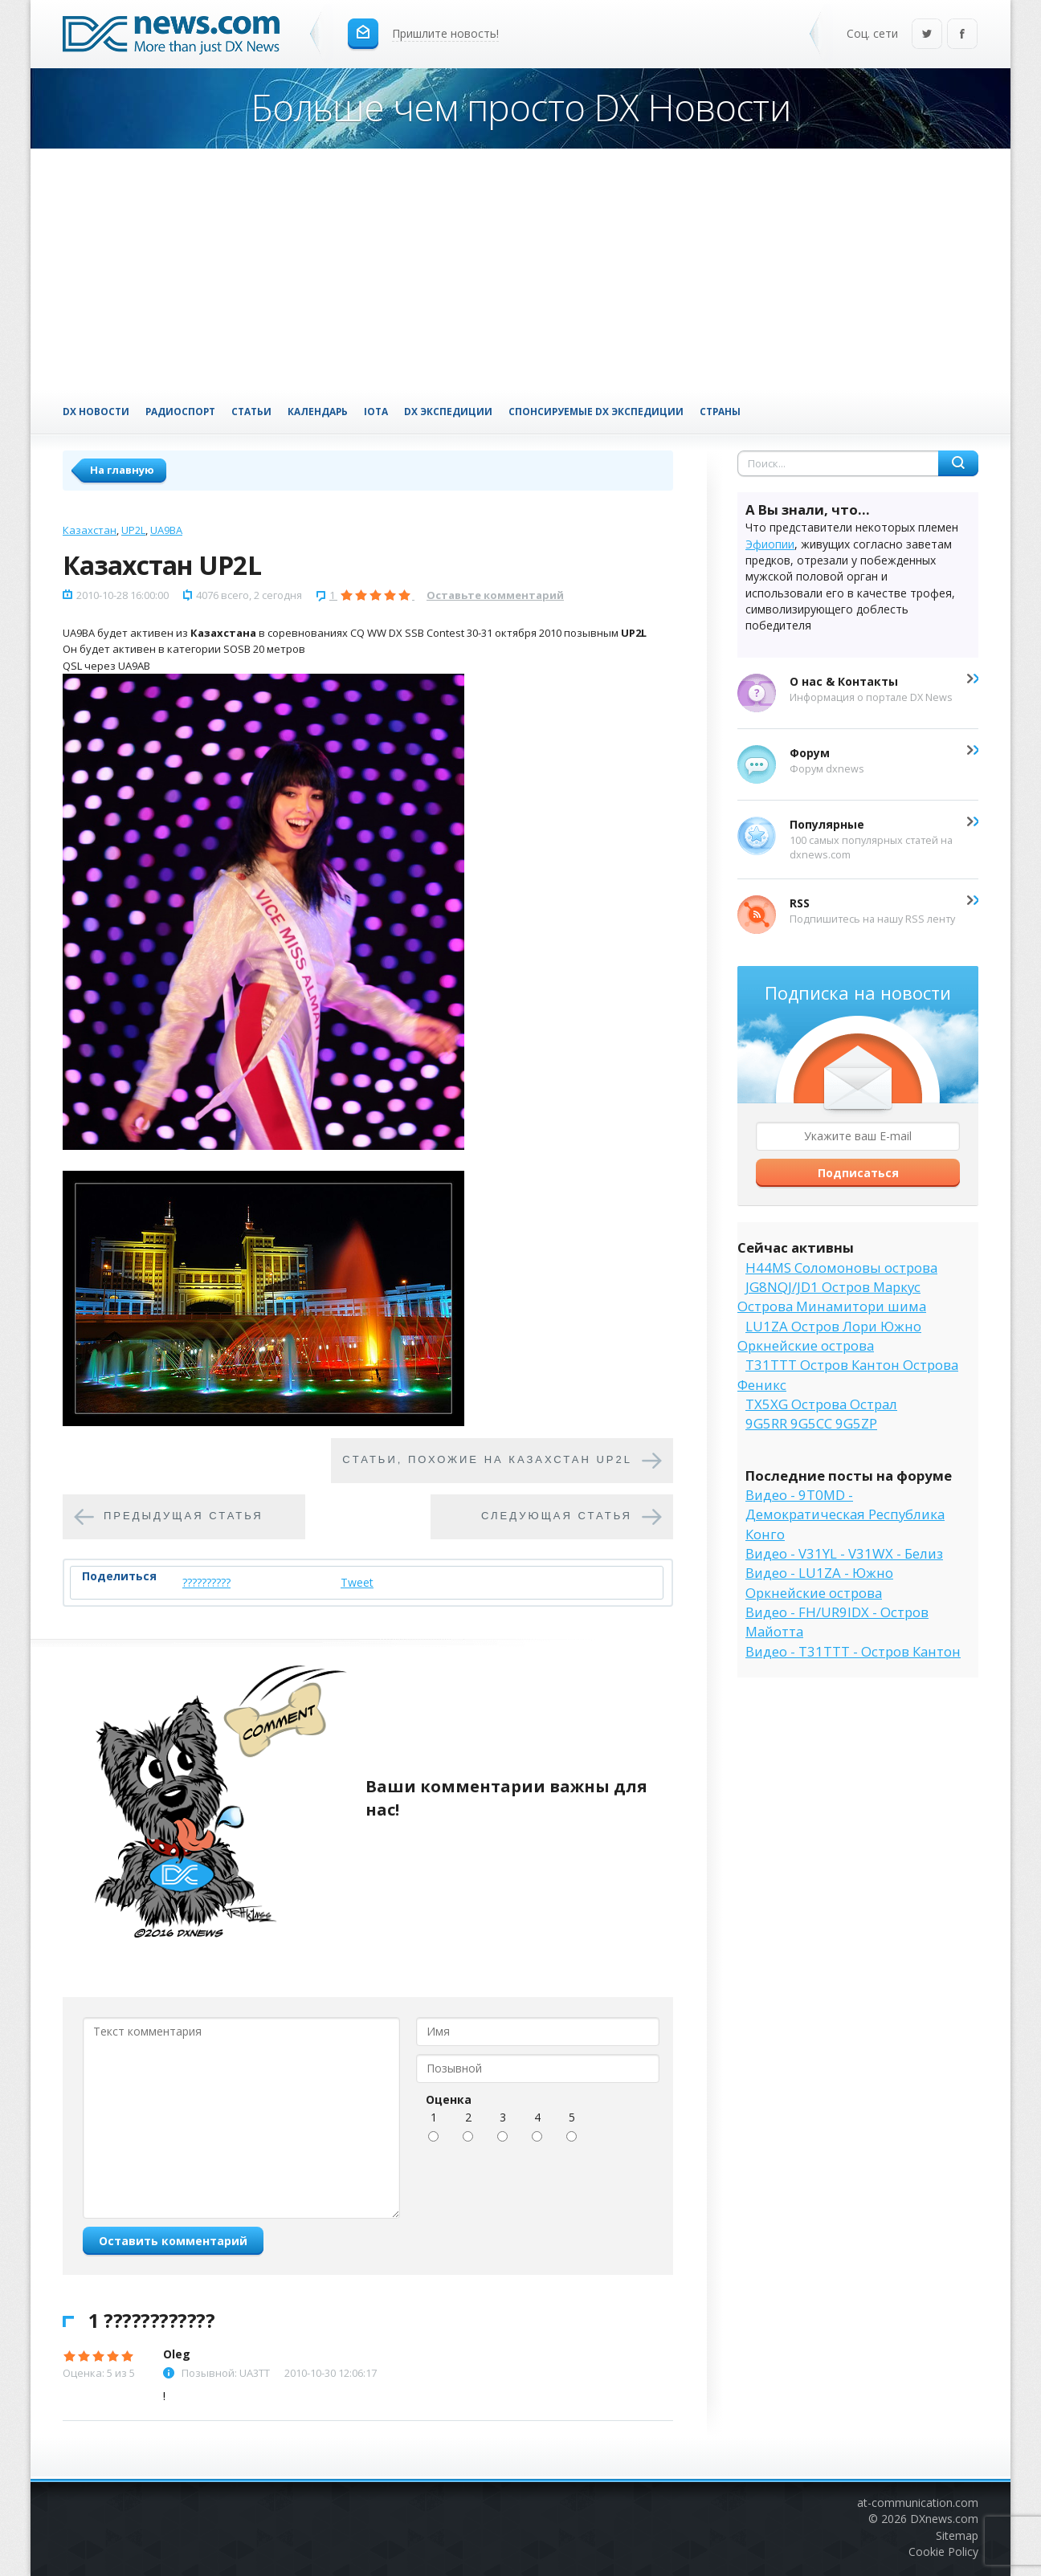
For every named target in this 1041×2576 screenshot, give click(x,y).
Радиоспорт (180, 411)
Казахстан (89, 530)
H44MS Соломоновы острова (841, 1267)
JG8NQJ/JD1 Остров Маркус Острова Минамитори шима (831, 1296)
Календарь (318, 411)
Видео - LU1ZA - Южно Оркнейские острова (819, 1582)
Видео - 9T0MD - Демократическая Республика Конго (845, 1514)
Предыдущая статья (183, 1516)
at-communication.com (917, 2502)
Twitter (927, 34)
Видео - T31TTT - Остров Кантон (853, 1651)
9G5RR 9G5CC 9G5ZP (811, 1423)
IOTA (376, 411)
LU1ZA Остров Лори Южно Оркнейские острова (829, 1336)
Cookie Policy (943, 2551)
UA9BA (166, 530)
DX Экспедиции (448, 411)
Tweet (357, 1582)
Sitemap (957, 2535)
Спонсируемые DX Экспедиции (596, 411)
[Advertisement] (520, 269)
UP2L (133, 530)
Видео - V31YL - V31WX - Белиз (844, 1553)
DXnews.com (944, 2518)
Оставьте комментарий (495, 595)
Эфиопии (769, 544)
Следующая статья (556, 1516)
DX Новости (96, 411)
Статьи (251, 411)
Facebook (962, 34)
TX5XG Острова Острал (821, 1404)
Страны (720, 411)
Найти (958, 463)
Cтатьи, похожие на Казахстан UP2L (487, 1460)
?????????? (206, 1582)
